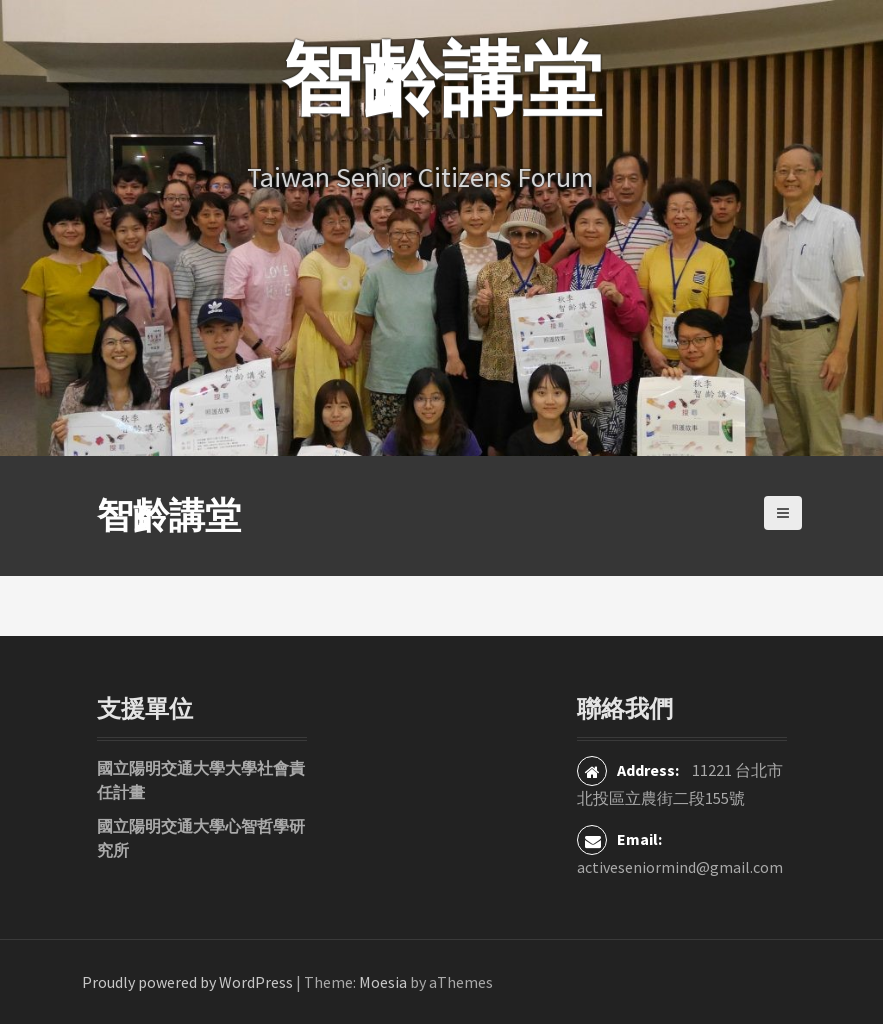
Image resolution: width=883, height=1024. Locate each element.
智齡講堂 (169, 515)
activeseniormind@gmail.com (680, 867)
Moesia (383, 982)
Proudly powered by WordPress (187, 982)
